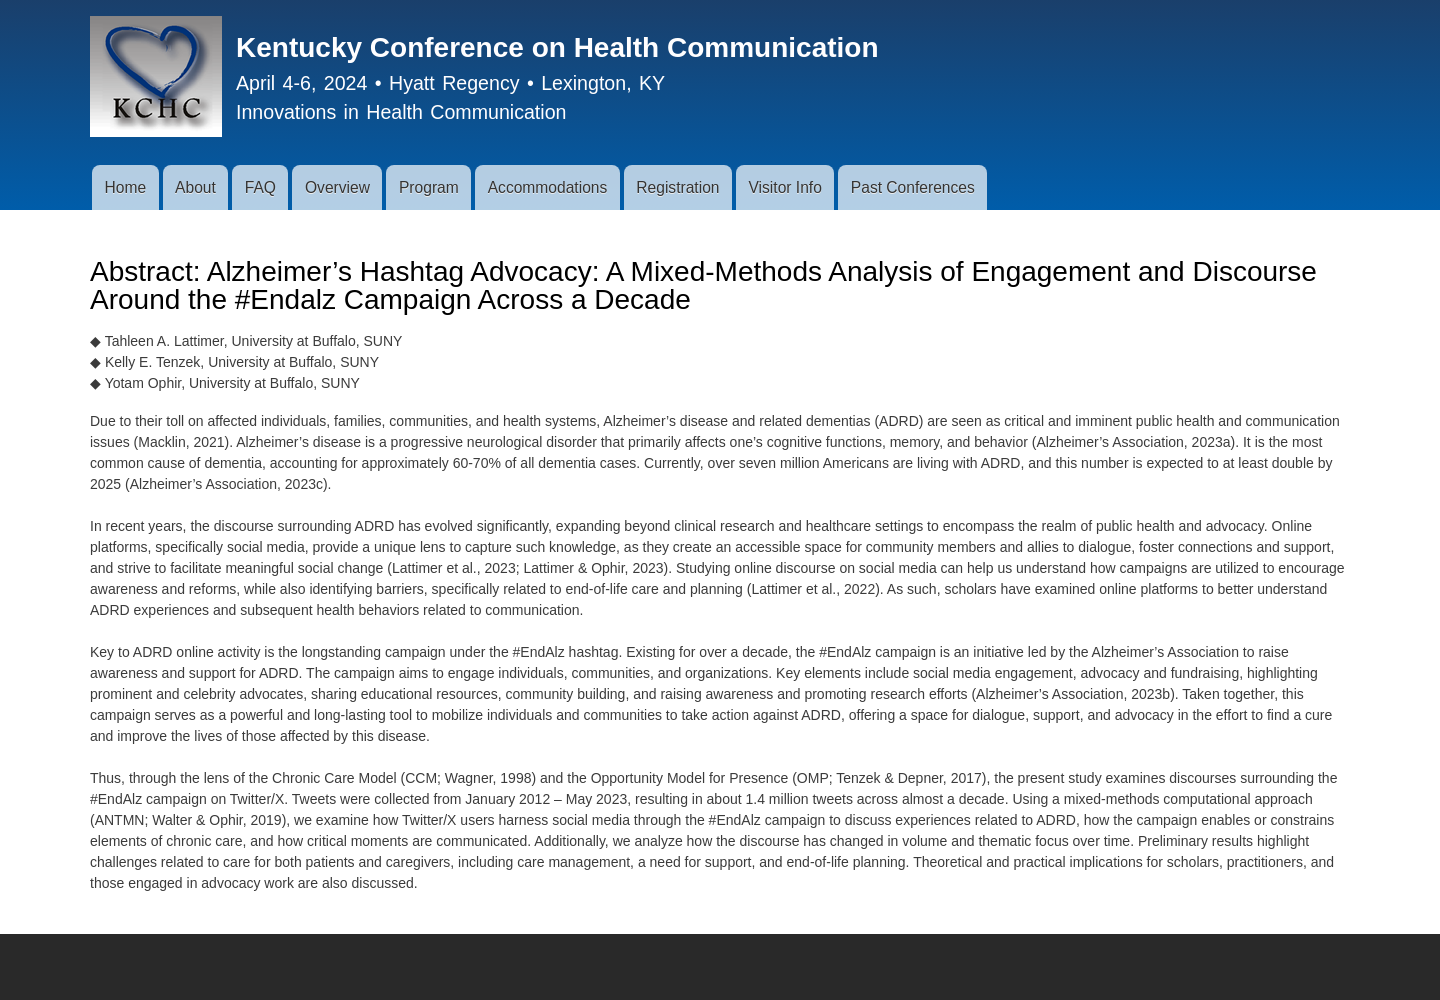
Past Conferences (913, 187)
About (195, 187)
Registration (677, 187)
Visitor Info (784, 187)
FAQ (260, 187)
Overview (337, 187)
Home (125, 187)
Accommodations (548, 187)
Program (429, 187)
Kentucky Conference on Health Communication (557, 47)
